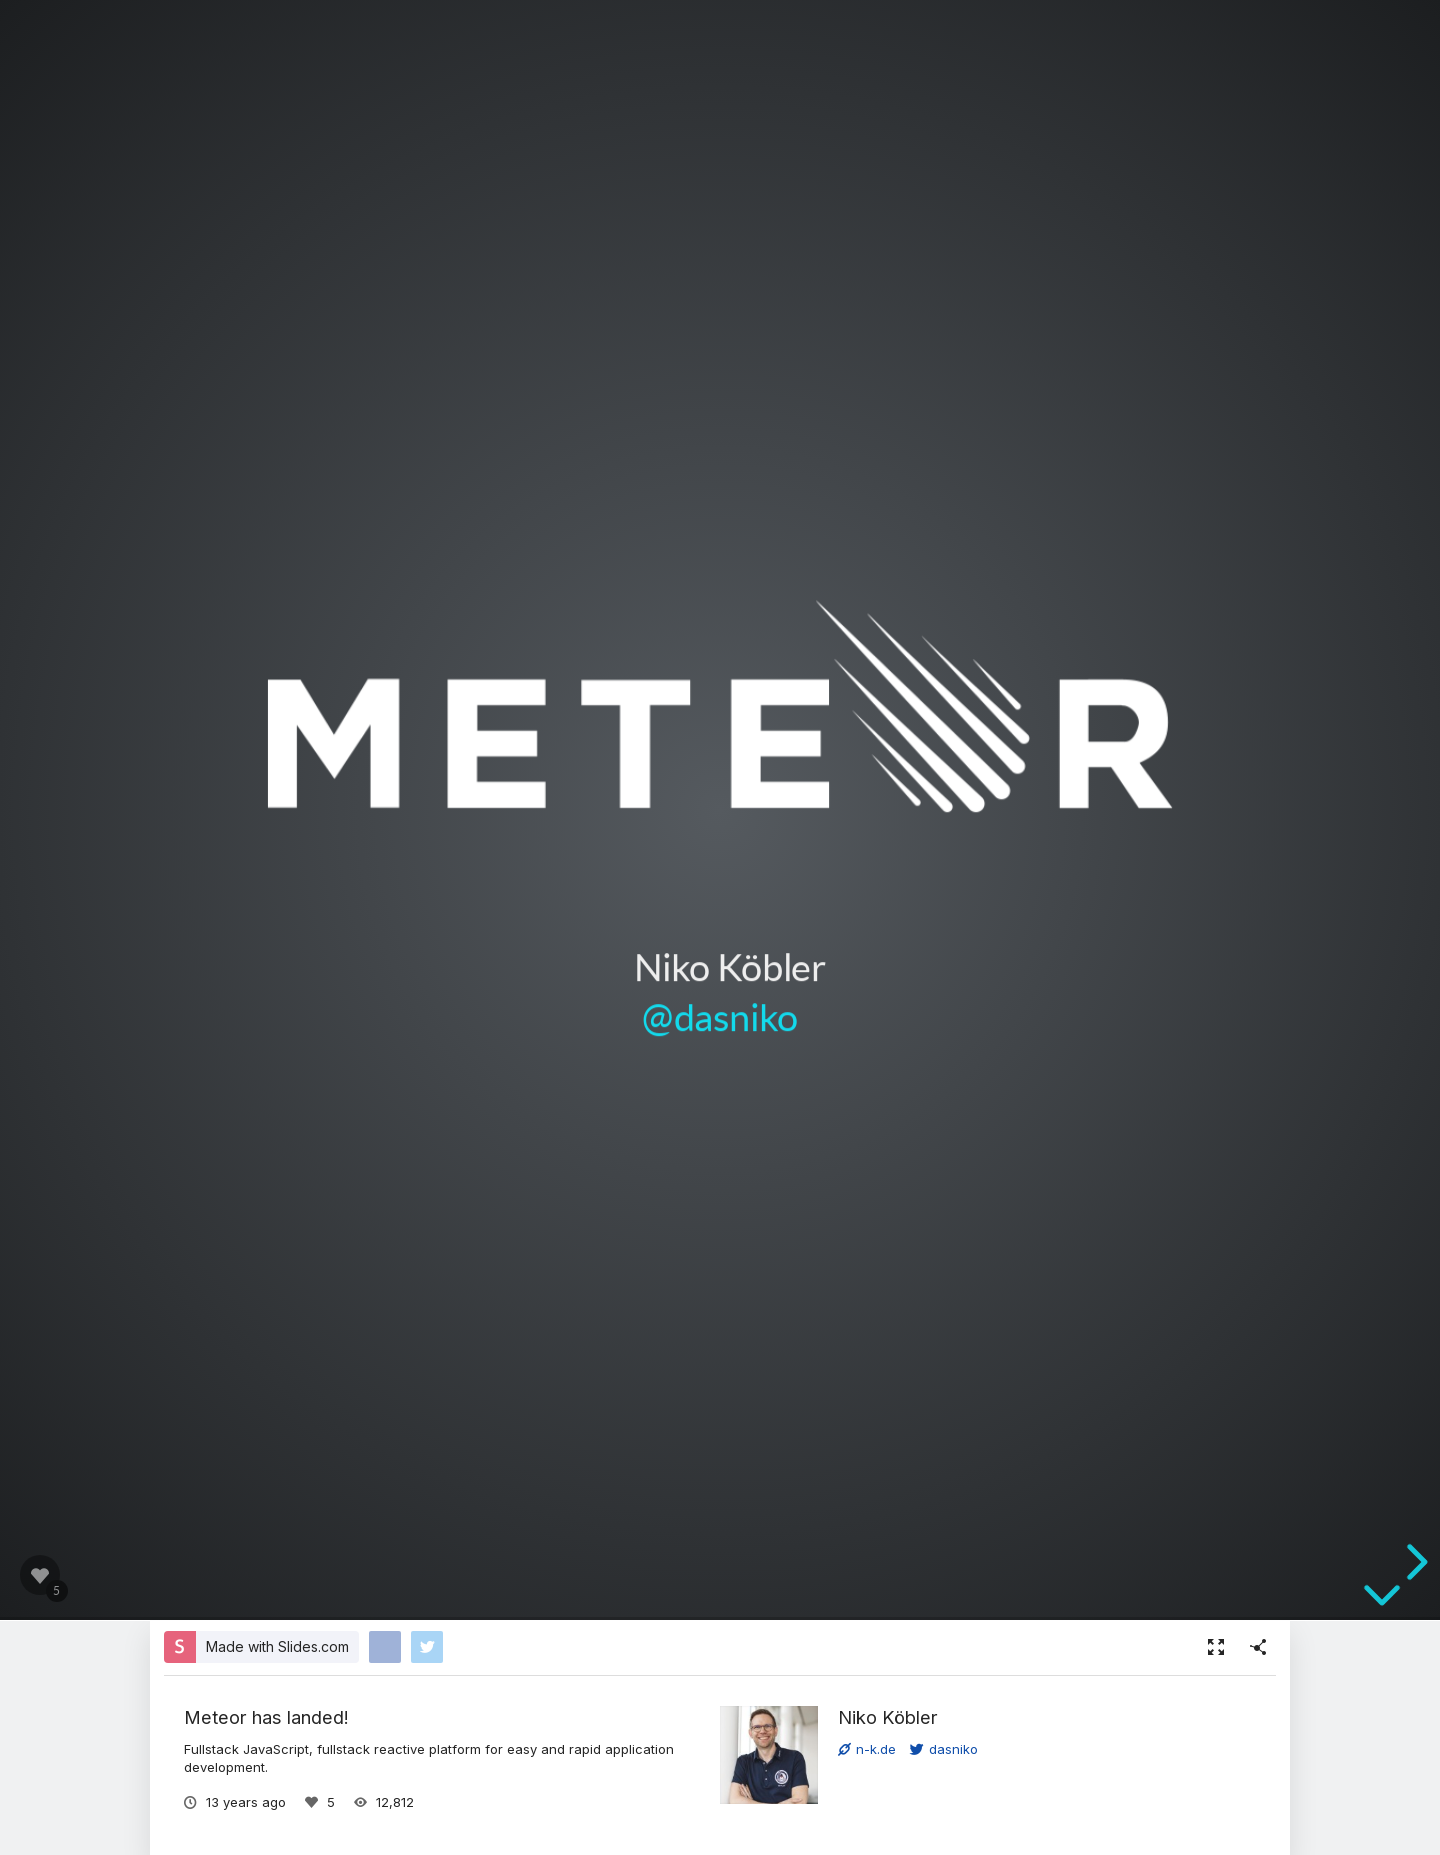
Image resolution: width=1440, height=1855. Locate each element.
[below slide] (1382, 1603)
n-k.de (867, 1749)
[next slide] (1414, 1562)
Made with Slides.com (277, 1646)
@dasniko (719, 1016)
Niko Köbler (888, 1717)
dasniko (944, 1749)
